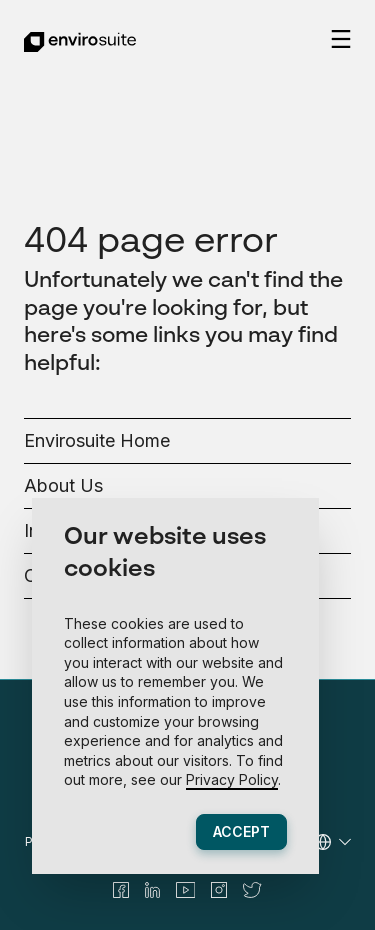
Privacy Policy (232, 779)
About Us (63, 485)
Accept (241, 831)
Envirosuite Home (97, 440)
